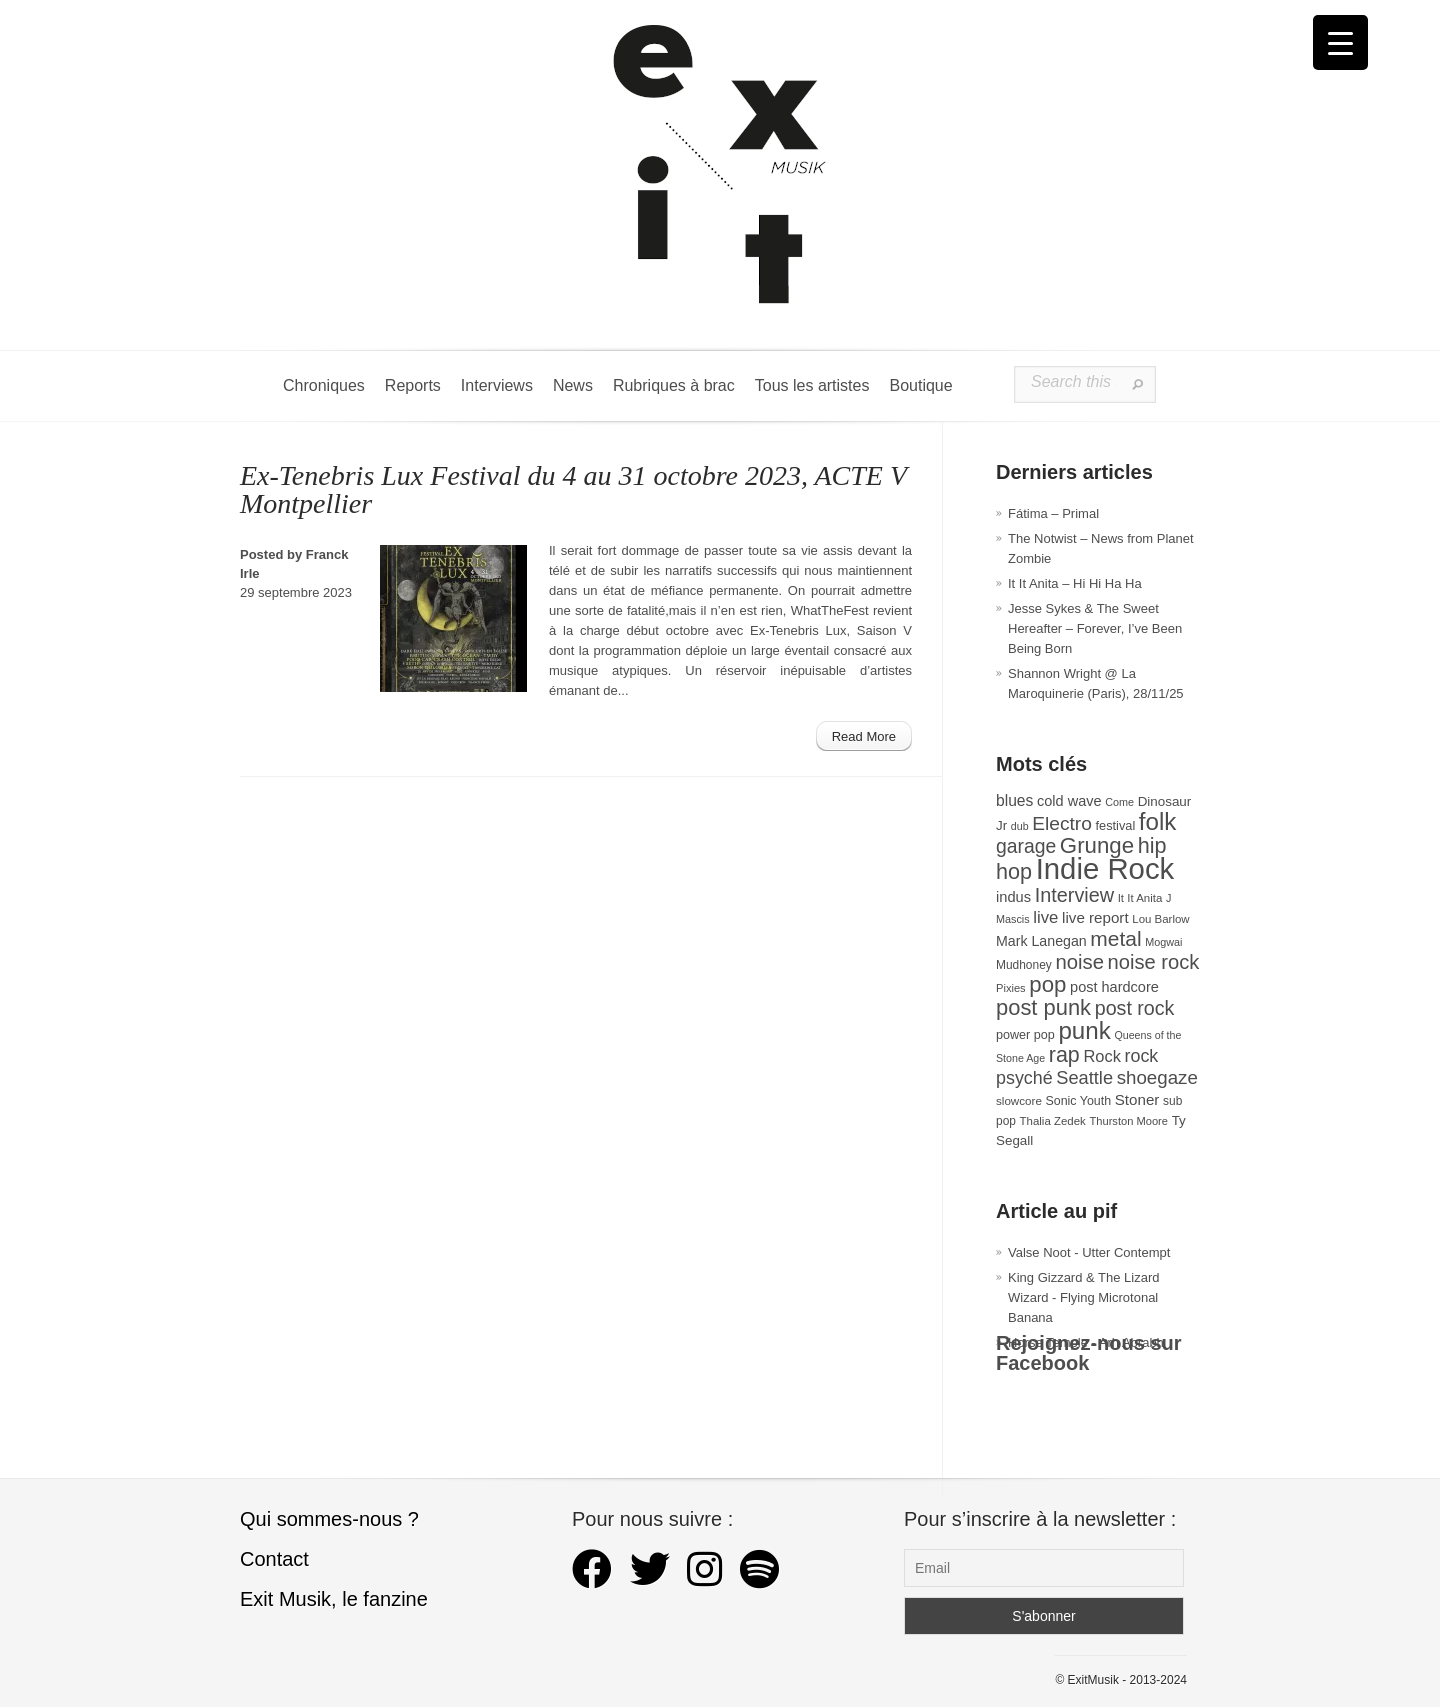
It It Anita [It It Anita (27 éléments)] (1140, 898)
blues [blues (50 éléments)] (1014, 800)
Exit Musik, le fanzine (334, 1599)
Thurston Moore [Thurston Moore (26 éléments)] (1128, 1121)
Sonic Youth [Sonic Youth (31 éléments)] (1079, 1101)
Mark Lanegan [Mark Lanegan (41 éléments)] (1041, 941)
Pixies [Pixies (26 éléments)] (1011, 988)
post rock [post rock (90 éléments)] (1135, 1008)
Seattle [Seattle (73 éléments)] (1084, 1078)
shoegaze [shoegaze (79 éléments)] (1157, 1077)
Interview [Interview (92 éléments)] (1074, 895)
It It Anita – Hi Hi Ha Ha (1075, 583)
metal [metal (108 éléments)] (1115, 938)
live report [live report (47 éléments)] (1095, 917)
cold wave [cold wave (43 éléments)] (1069, 801)
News (573, 385)
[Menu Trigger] (1340, 42)
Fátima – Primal (1053, 513)
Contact (274, 1559)
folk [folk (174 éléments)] (1158, 821)
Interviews (497, 385)
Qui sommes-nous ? (329, 1519)
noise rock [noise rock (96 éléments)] (1154, 962)
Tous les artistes (812, 385)
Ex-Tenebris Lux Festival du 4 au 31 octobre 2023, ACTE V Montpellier (573, 489)
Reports (413, 385)
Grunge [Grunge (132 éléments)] (1097, 845)
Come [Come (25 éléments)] (1119, 802)
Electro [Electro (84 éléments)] (1062, 823)
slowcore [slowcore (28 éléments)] (1019, 1100)
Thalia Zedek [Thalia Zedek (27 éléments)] (1053, 1121)
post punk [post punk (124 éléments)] (1043, 1007)
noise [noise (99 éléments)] (1079, 962)
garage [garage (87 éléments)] (1026, 846)
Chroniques (324, 385)
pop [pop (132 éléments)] (1047, 984)
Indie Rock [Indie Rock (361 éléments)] (1105, 868)
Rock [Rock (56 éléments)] (1101, 1056)
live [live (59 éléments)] (1045, 917)
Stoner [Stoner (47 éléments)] (1137, 1099)
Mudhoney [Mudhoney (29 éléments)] (1024, 965)
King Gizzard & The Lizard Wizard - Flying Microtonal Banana (1084, 1297)
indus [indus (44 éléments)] (1013, 897)
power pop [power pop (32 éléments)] (1025, 1035)
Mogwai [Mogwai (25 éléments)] (1163, 942)
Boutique (920, 385)
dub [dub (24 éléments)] (1020, 826)
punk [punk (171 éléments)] (1084, 1030)
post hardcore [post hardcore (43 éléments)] (1114, 987)
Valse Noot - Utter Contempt (1089, 1252)
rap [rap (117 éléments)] (1064, 1055)
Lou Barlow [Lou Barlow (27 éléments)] (1160, 919)
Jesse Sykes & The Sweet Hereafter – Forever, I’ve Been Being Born (1095, 628)
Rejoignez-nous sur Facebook (1089, 1353)
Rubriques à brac (674, 385)
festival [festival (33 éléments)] (1116, 825)
